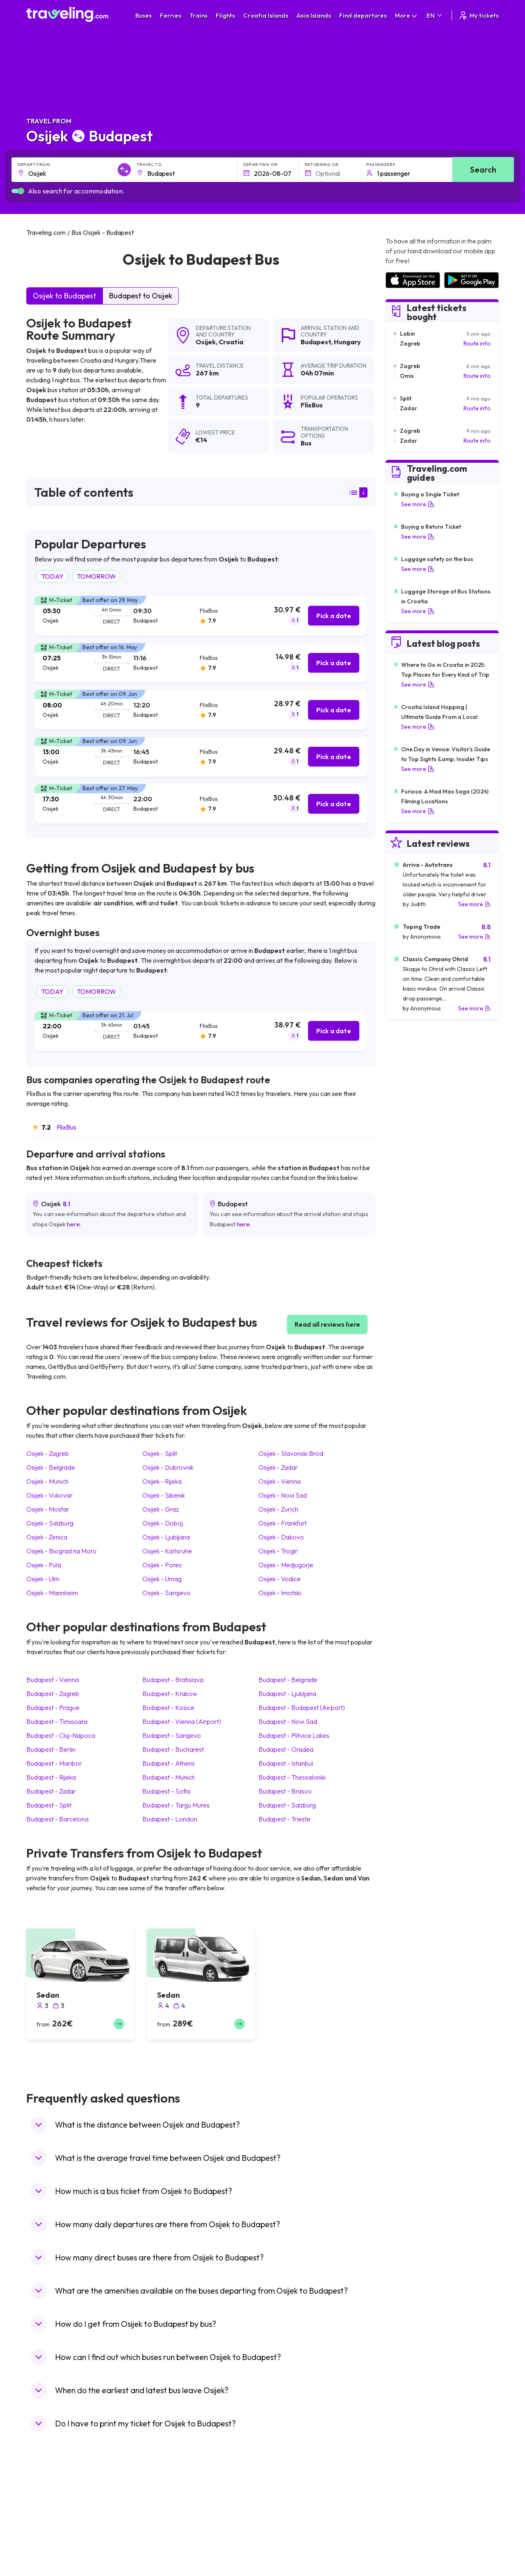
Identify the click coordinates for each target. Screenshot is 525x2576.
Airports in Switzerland (414, 2543)
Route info (477, 343)
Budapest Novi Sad (287, 1721)
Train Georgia (285, 2535)
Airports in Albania (409, 2569)
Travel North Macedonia (61, 2517)
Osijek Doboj (162, 1523)
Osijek (206, 342)
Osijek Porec (162, 1565)
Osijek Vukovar (49, 1495)
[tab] (201, 616)
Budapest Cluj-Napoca (60, 1735)
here (73, 1224)
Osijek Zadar (278, 1467)
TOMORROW (96, 576)
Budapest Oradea (285, 1749)
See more (417, 504)
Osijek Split (159, 1453)
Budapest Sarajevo (171, 1735)
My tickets (478, 15)
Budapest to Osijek (140, 295)
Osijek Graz (160, 1509)
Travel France (48, 2561)
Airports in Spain (406, 2509)
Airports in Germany (411, 2561)
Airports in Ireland (408, 2526)
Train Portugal (285, 2509)
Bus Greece (163, 2543)
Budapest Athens (168, 1763)
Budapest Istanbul (285, 1763)
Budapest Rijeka (51, 1777)
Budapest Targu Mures (176, 1805)
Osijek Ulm (42, 1579)
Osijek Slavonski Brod (290, 1453)
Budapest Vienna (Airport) (181, 1721)
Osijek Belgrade (50, 1467)
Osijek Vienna (279, 1481)
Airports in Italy (404, 2552)
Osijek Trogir (278, 1551)
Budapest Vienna (52, 1680)
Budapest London (169, 1819)
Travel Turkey (48, 2552)
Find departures (363, 15)
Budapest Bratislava (172, 1680)
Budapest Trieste (284, 1819)
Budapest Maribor (54, 1763)
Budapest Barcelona (57, 1819)
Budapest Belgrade (287, 1680)
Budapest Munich (168, 1777)
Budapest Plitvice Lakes (293, 1735)
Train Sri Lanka (286, 2517)
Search (483, 169)
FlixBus (66, 1127)
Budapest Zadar (51, 1791)
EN (435, 15)
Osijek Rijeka (162, 1481)
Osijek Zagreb (47, 1453)
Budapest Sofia (166, 1791)
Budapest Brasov (285, 1791)
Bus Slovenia (164, 2535)
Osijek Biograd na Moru (61, 1551)
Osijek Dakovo (281, 1537)
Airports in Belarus (409, 2535)
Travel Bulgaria (49, 2526)
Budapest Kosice (168, 1707)
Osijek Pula (43, 1565)
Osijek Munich (47, 1481)
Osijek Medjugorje (285, 1565)
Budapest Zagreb (52, 1693)
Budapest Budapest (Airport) (301, 1707)
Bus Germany (165, 2526)
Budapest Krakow (169, 1693)
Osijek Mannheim (52, 1593)
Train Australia (285, 2543)
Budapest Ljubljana (287, 1693)
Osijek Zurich (278, 1509)
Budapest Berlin (50, 1749)
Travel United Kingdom (59, 2509)
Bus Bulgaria (164, 2517)
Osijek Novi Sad (282, 1495)
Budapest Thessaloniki (292, 1777)
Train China (282, 2526)
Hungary (347, 342)
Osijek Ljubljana (166, 1537)
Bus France (163, 2552)
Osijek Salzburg (49, 1523)
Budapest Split (48, 1805)
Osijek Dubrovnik (168, 1467)
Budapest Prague (53, 1707)
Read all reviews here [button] (327, 1324)
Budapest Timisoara (56, 1721)
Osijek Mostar (47, 1509)
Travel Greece (49, 2535)
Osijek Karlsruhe (167, 1551)
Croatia (231, 342)
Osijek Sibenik (163, 1495)
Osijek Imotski (279, 1593)
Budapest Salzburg (287, 1805)
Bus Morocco (165, 2509)
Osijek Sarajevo (166, 1593)
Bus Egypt (161, 2561)
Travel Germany (51, 2543)
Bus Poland (162, 2569)
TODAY (52, 576)
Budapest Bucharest (173, 1749)
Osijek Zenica (46, 1537)
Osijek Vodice (279, 1579)
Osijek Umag (162, 1579)
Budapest (316, 342)
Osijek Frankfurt (282, 1523)
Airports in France (408, 2517)
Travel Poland (48, 2569)
